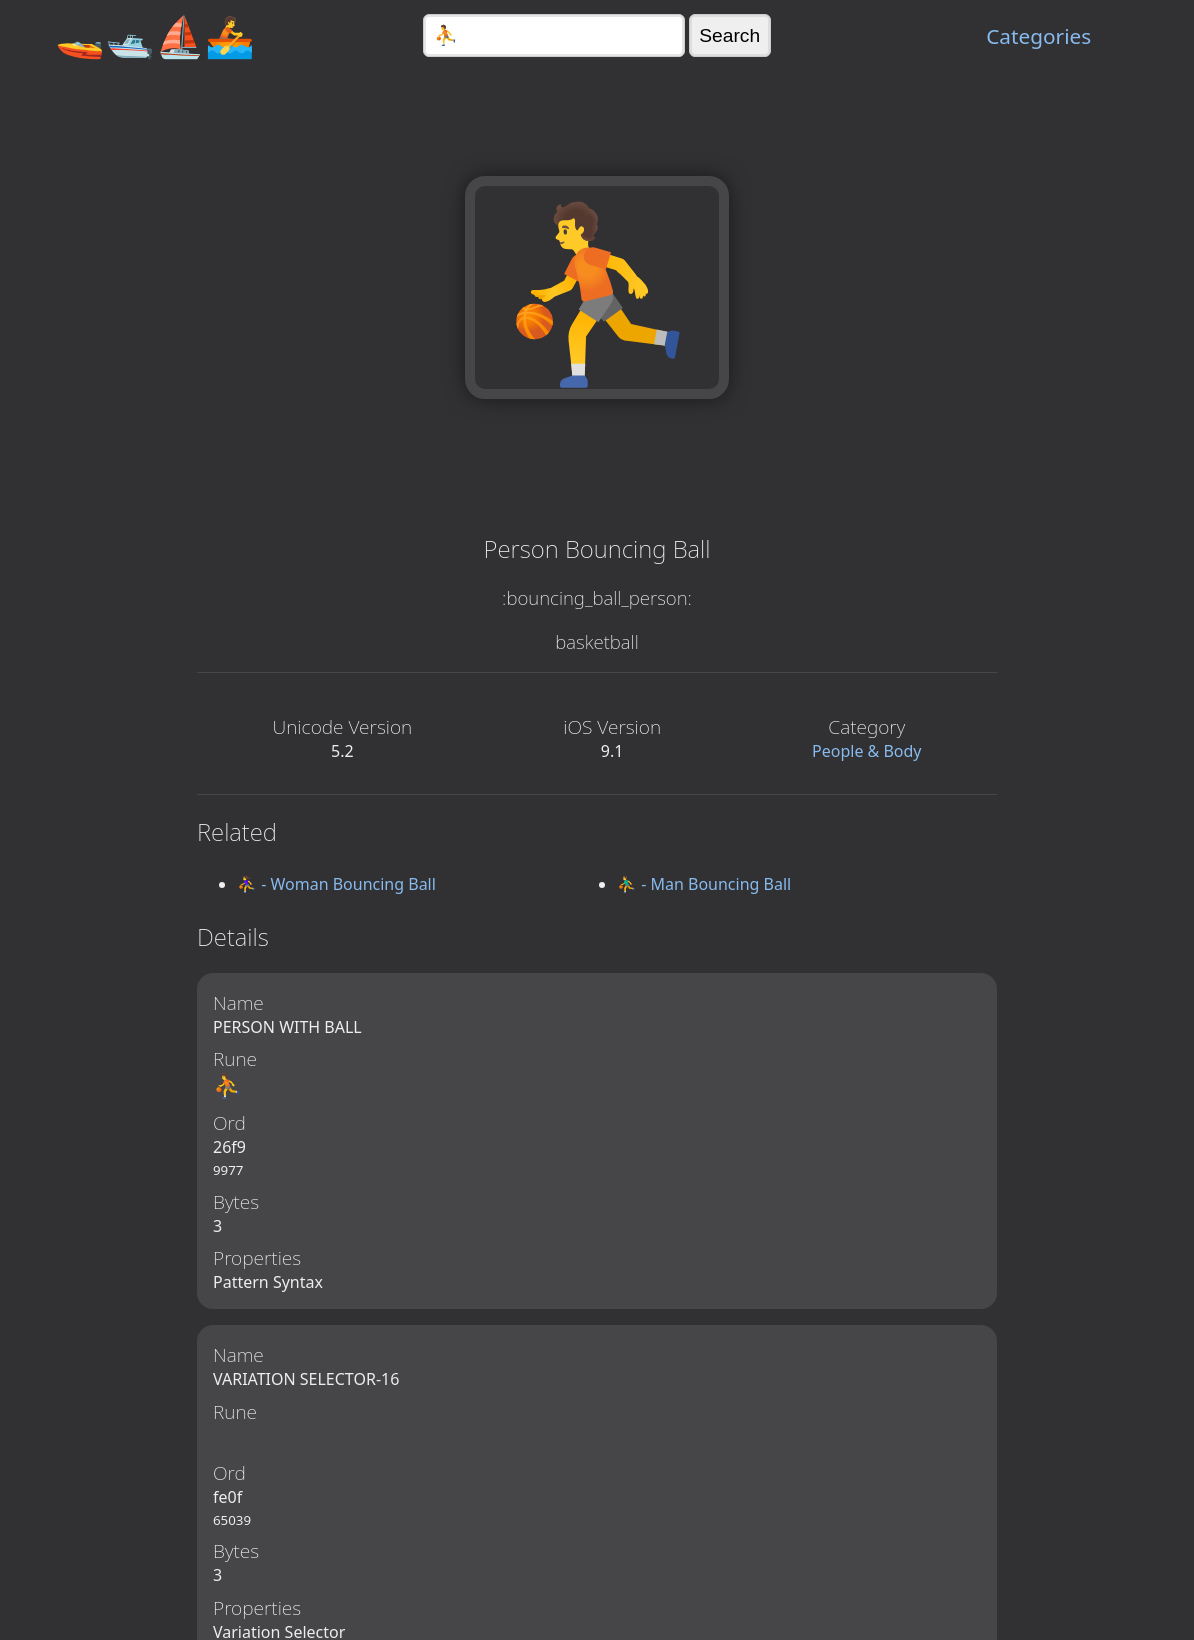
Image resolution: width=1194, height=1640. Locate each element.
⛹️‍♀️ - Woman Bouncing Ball (336, 884)
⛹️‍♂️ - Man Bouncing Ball (704, 884)
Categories (1038, 36)
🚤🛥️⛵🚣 (155, 35)
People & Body (867, 751)
